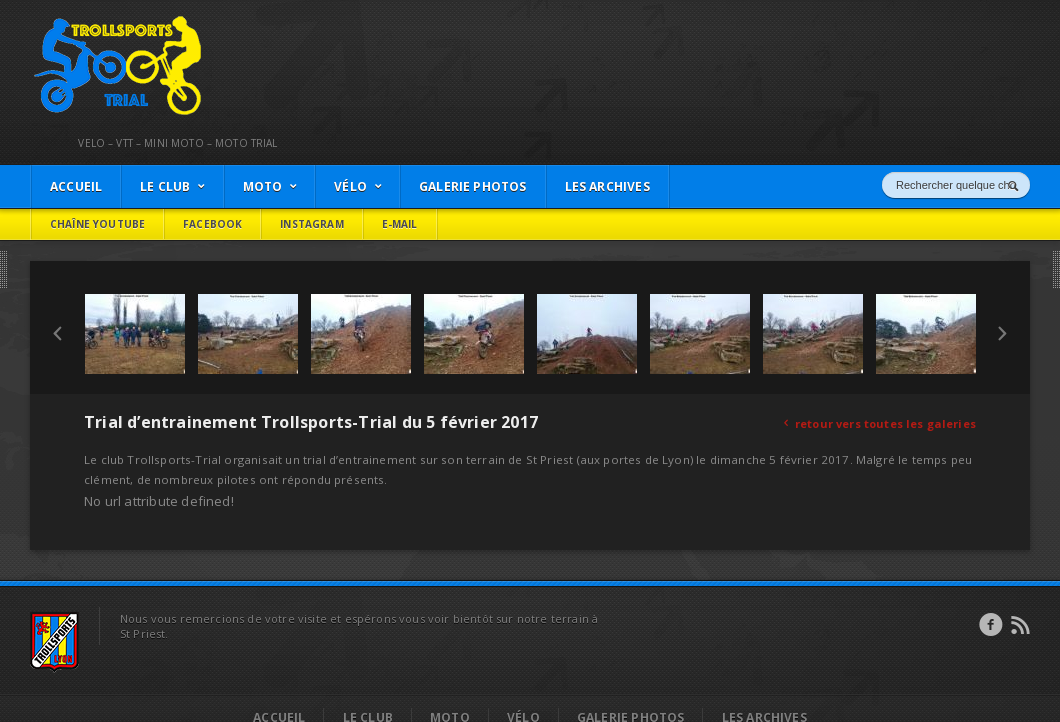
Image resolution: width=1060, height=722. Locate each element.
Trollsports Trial (76, 21)
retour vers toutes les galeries (880, 423)
